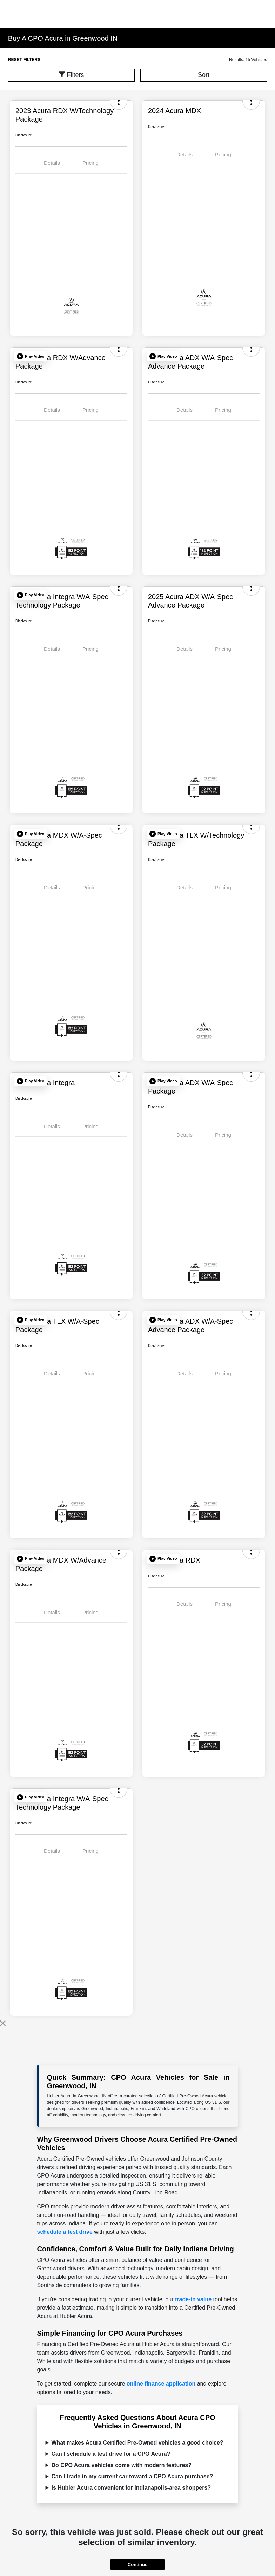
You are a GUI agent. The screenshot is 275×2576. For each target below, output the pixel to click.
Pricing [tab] (90, 163)
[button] (30, 356)
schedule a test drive (65, 2232)
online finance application (161, 2384)
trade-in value (193, 2299)
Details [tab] (52, 163)
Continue (137, 2564)
